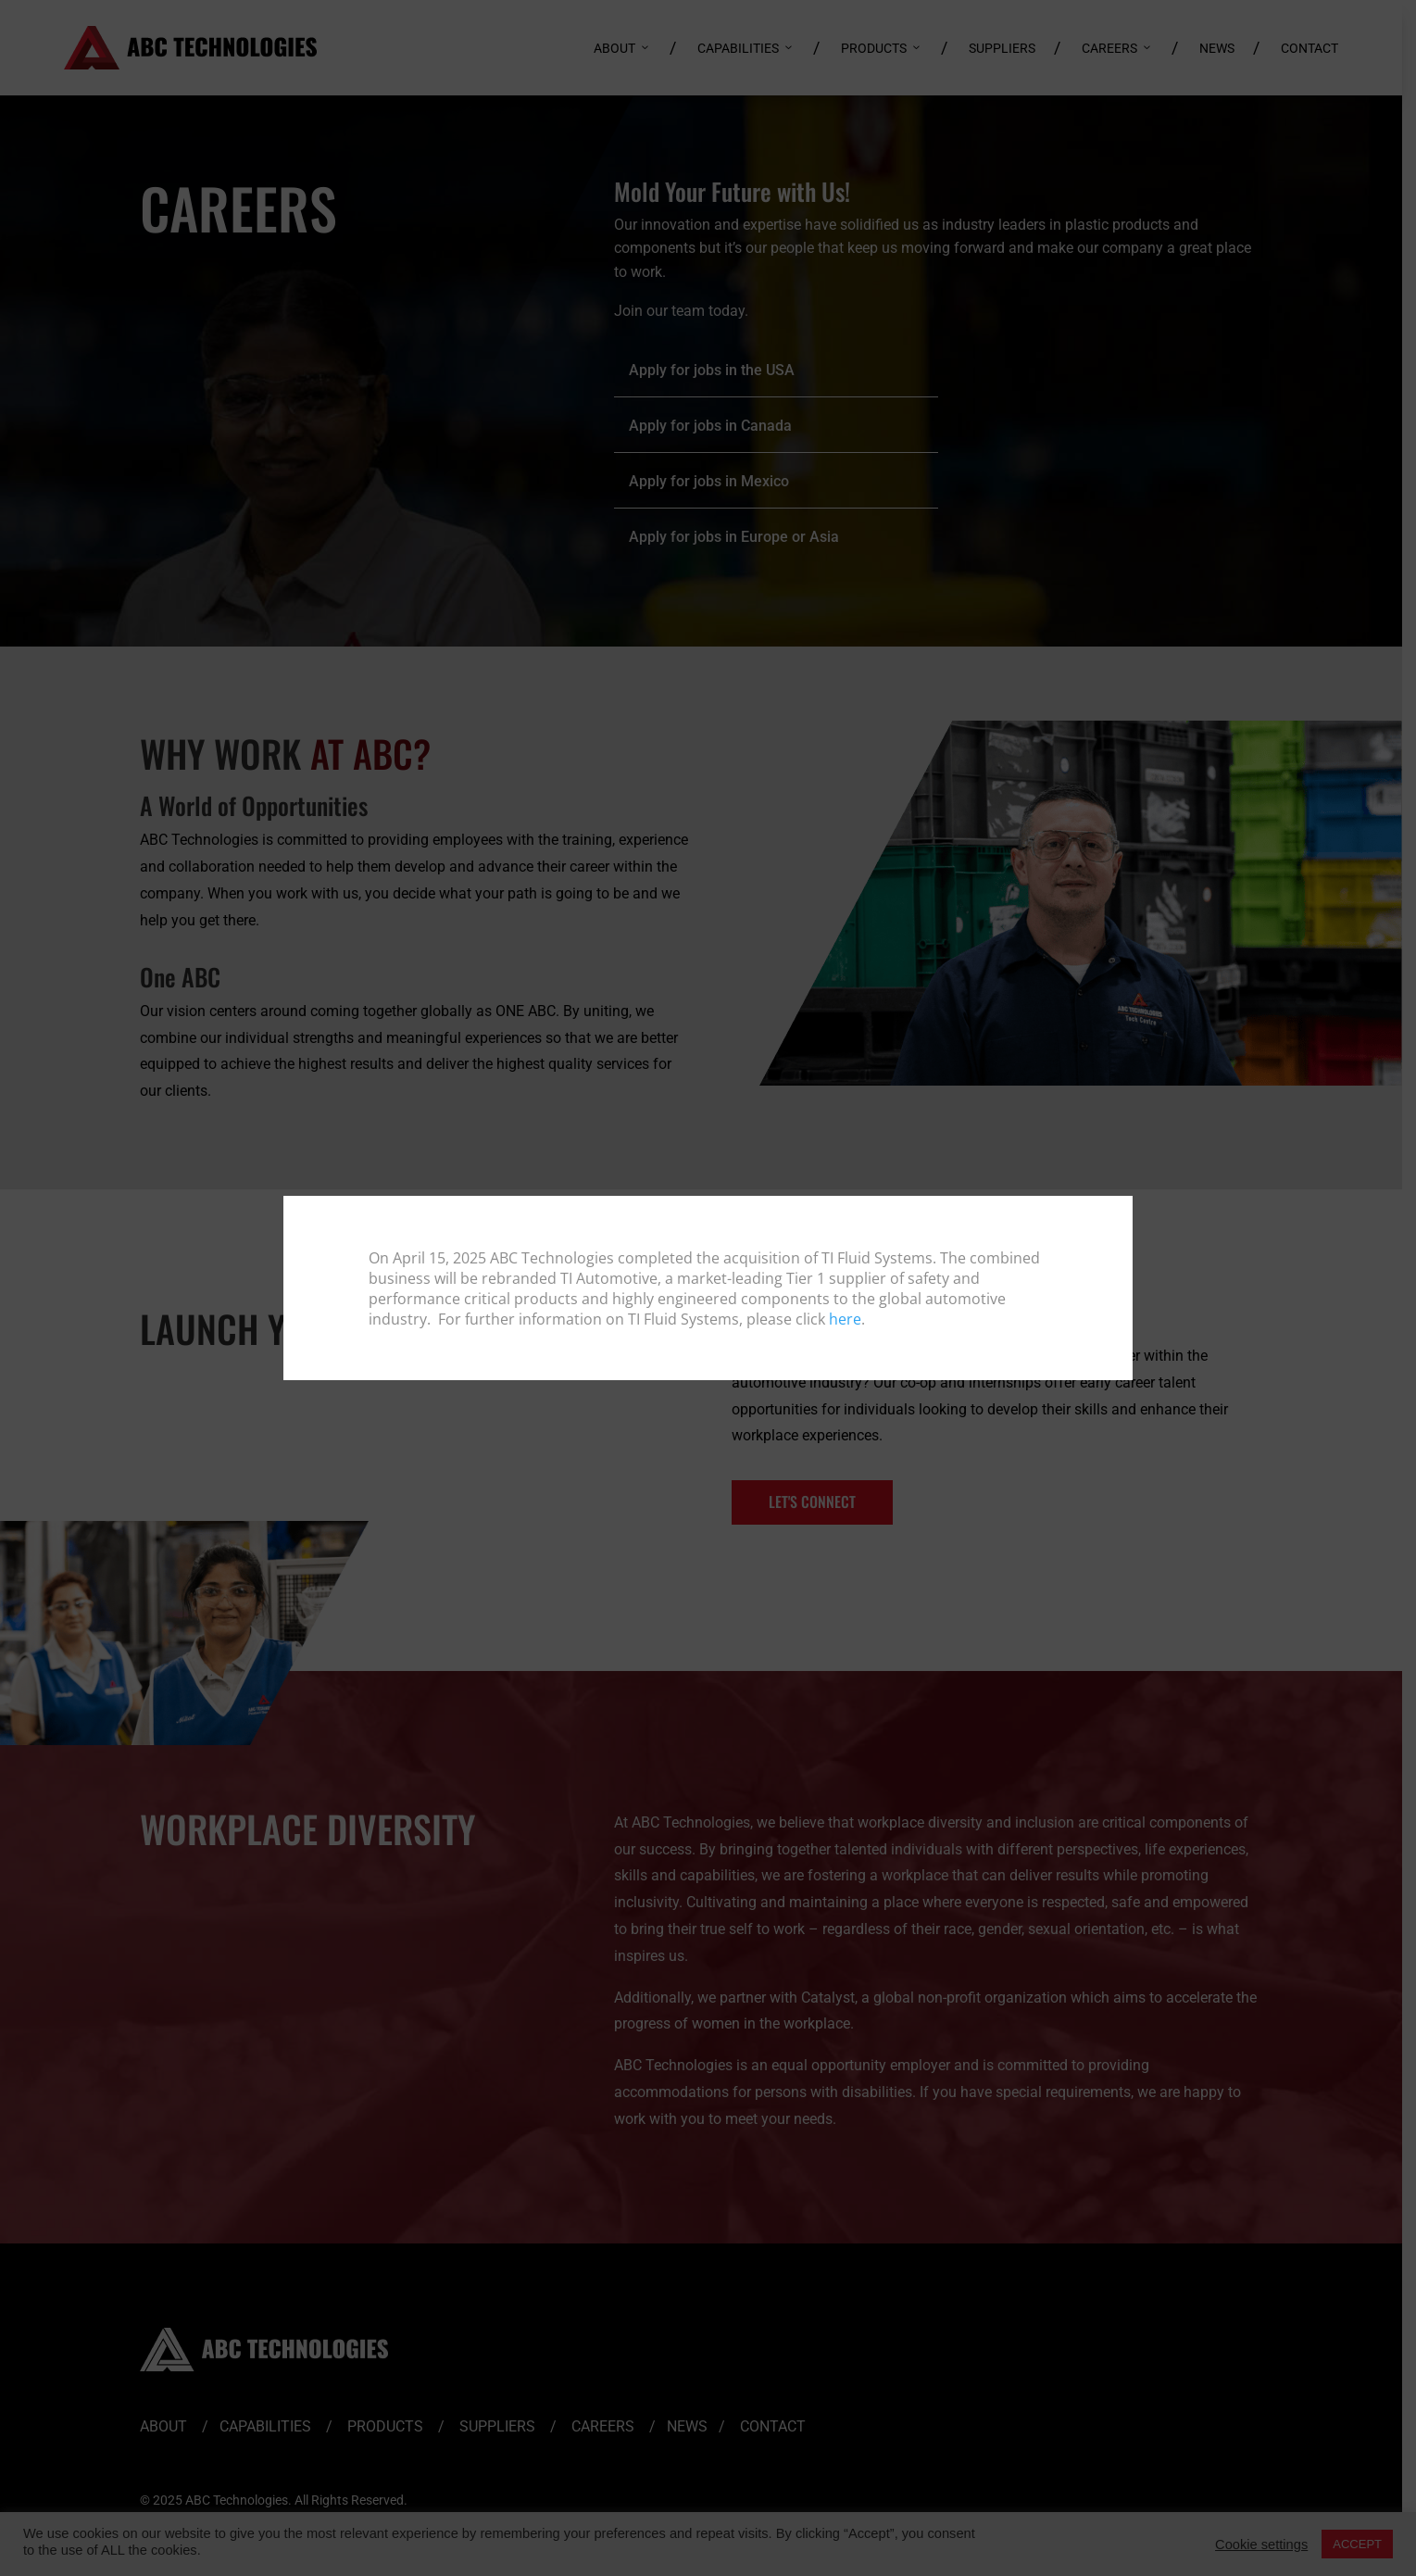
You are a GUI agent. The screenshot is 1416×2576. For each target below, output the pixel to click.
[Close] (1117, 1210)
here (845, 1319)
